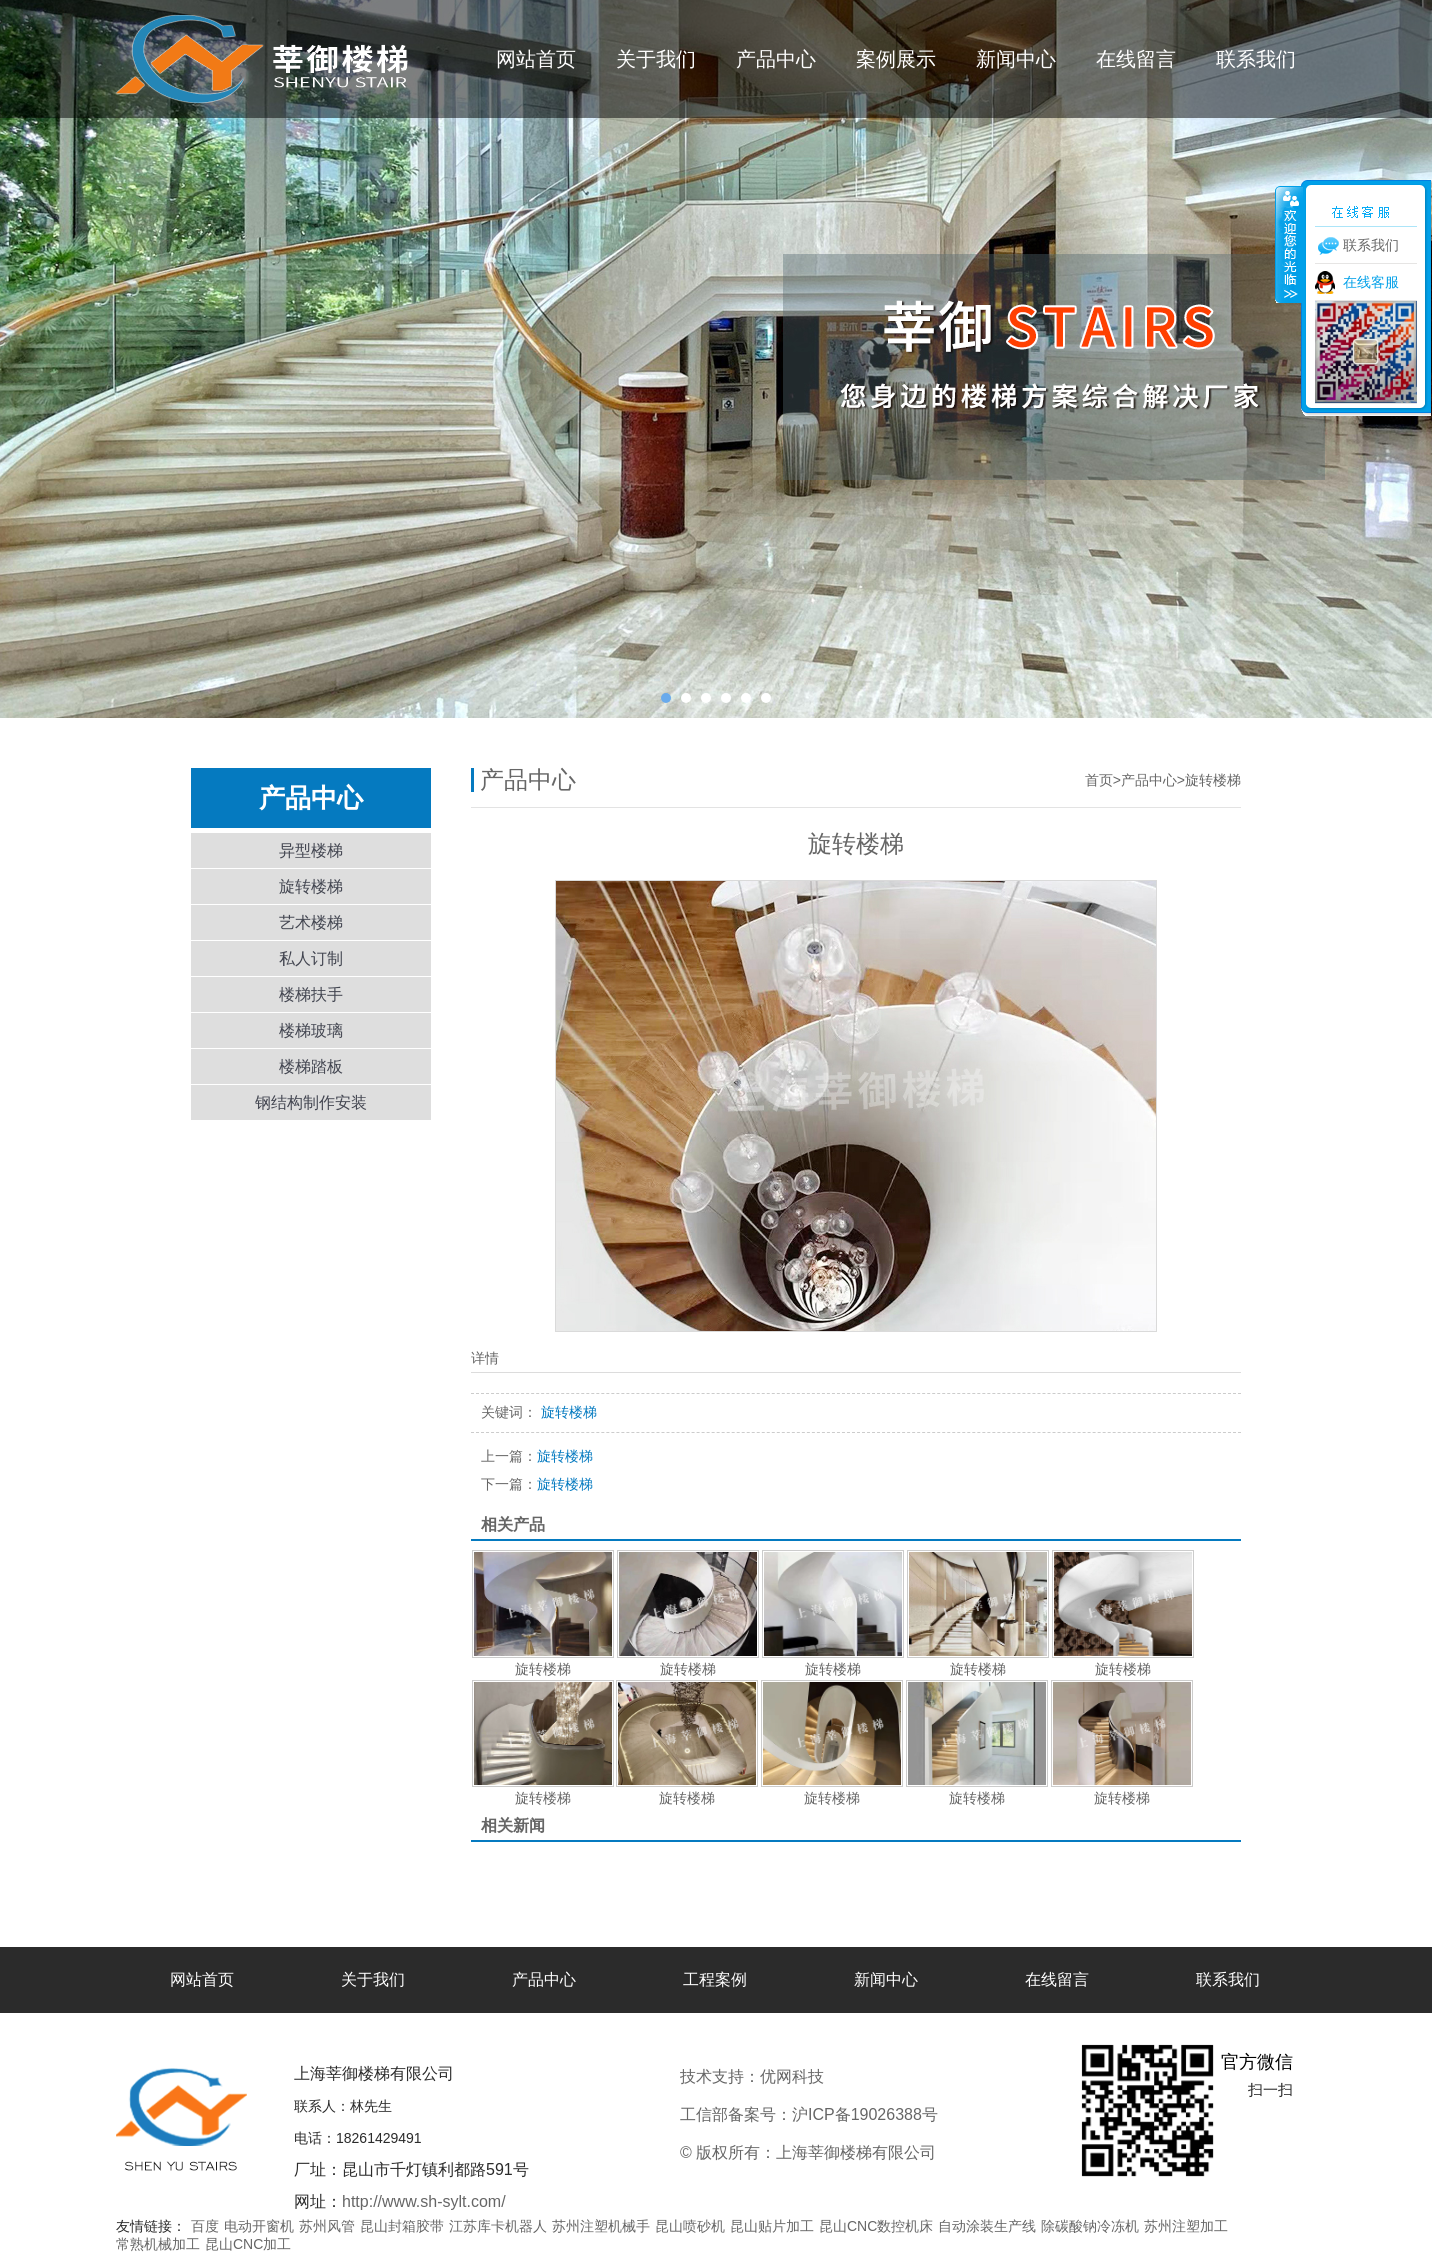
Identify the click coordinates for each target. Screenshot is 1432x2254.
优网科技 (858, 2076)
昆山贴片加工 (772, 2226)
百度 (205, 2226)
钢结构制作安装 (311, 1102)
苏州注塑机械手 (601, 2226)
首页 (1099, 780)
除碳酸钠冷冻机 (1090, 2226)
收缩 (1289, 244)
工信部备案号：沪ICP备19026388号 (809, 2114)
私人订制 (311, 958)
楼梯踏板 (311, 1066)
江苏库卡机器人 (498, 2226)
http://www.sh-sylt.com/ (424, 2201)
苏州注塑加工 (1186, 2226)
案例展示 (896, 59)
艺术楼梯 (311, 922)
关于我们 (656, 59)
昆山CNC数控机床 (876, 2226)
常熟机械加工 (158, 2244)
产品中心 (776, 59)
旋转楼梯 (311, 886)
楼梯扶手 (311, 994)
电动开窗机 (259, 2226)
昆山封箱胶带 (402, 2226)
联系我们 (1256, 59)
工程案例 (715, 1979)
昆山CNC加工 (248, 2244)
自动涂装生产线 (987, 2226)
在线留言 (1136, 59)
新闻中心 (1016, 59)
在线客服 (1371, 282)
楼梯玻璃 (311, 1030)
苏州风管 (327, 2226)
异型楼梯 (311, 850)
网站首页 (536, 59)
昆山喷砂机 (690, 2226)
